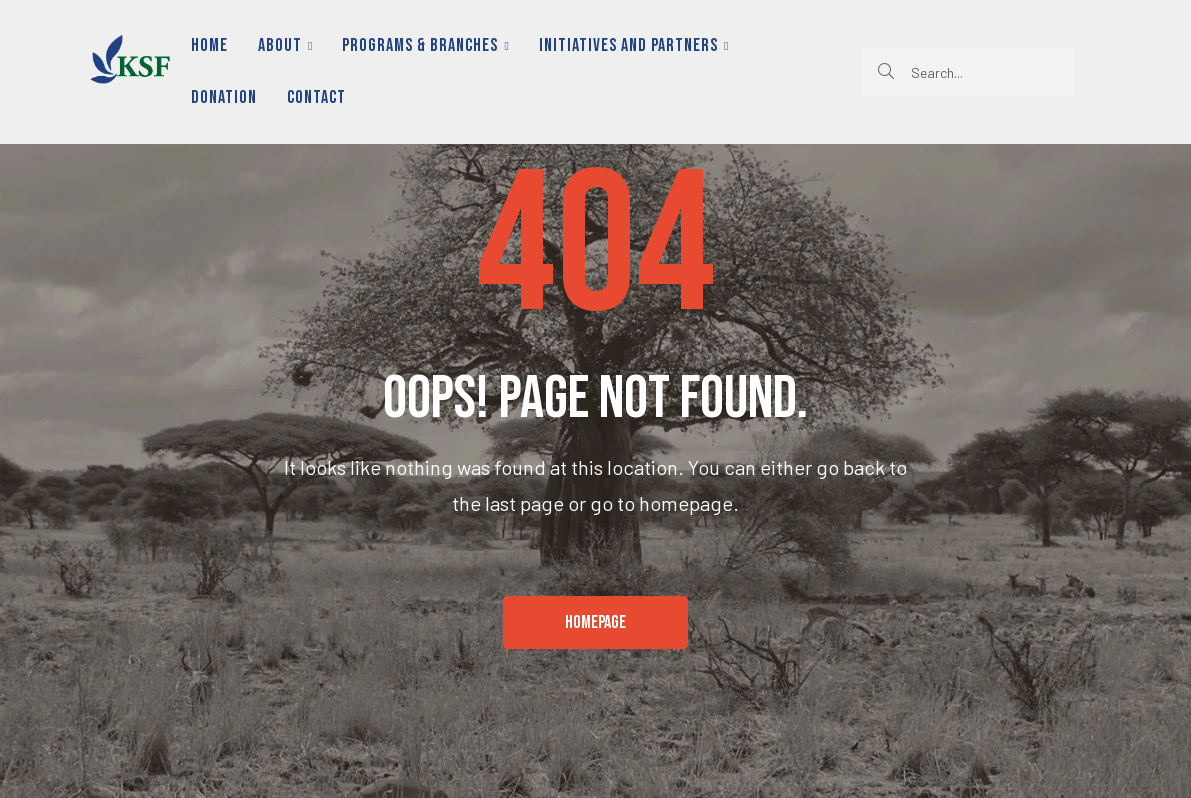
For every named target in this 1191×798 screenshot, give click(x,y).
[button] (595, 623)
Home (209, 45)
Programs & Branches (425, 45)
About (285, 45)
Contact (316, 97)
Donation (224, 97)
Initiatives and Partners (633, 45)
